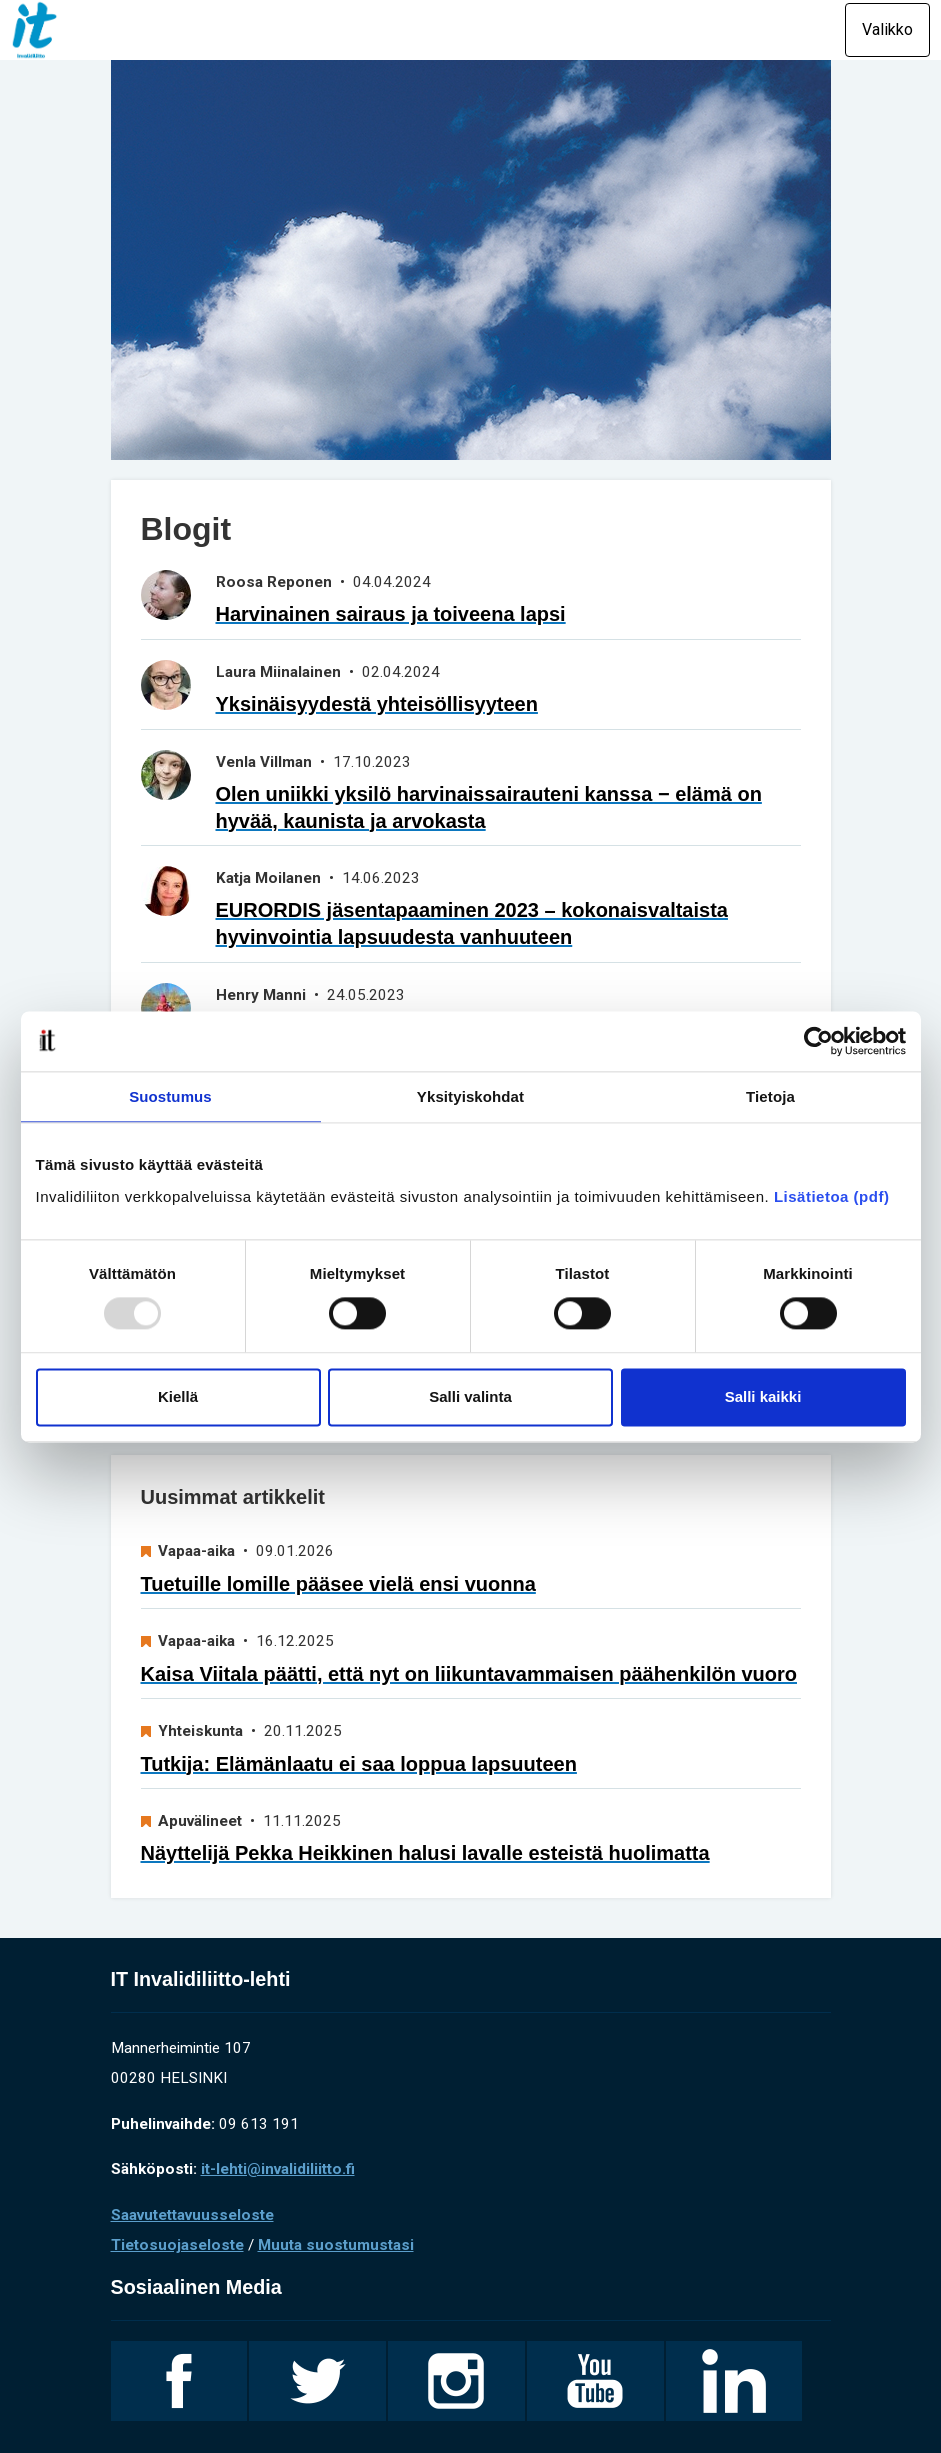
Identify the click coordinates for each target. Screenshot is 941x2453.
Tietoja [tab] (770, 1096)
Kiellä (178, 1396)
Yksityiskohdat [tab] (470, 1096)
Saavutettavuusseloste (192, 2215)
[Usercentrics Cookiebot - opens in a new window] (818, 1041)
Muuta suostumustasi (336, 2245)
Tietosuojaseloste (177, 2245)
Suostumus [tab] (170, 1096)
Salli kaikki (763, 1396)
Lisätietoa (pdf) (832, 1196)
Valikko (887, 29)
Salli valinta (470, 1396)
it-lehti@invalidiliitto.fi (278, 2169)
